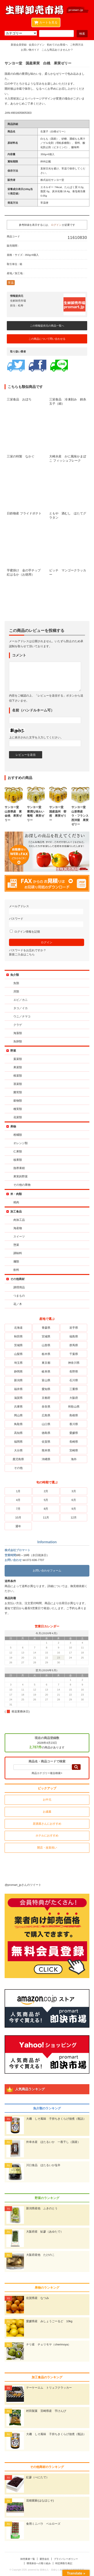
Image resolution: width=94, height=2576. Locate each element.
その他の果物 (22, 1184)
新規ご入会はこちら (22, 954)
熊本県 (46, 1450)
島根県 (73, 1415)
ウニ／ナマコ (22, 1016)
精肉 (16, 1202)
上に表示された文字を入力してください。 (36, 737)
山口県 (46, 1424)
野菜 (13, 1050)
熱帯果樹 (19, 1168)
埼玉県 (18, 1362)
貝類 (16, 991)
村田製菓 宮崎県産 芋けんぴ (46, 2410)
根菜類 (17, 1075)
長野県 (73, 1371)
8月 (46, 1508)
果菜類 (17, 1067)
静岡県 (18, 1371)
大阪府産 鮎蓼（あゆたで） (44, 2231)
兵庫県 (18, 1406)
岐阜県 (46, 1371)
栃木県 (46, 1354)
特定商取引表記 (63, 2563)
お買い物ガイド (30, 49)
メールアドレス (46, 909)
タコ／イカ (20, 1008)
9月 (73, 1508)
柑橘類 (17, 1134)
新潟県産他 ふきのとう (42, 2208)
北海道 (18, 1327)
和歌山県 (74, 1406)
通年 (18, 1526)
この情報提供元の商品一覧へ (47, 325)
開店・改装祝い (47, 1847)
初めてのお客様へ (57, 44)
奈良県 (46, 1406)
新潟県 (18, 1380)
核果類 (17, 1159)
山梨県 (18, 1354)
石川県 (73, 1380)
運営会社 (44, 2559)
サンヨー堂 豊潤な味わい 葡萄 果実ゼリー (37, 811)
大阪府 (73, 1397)
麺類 (16, 1261)
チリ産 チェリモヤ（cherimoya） (48, 2344)
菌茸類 (17, 1092)
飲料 (16, 1269)
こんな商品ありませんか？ (57, 49)
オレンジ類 (20, 1143)
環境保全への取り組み (39, 2563)
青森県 (46, 1327)
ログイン (56, 224)
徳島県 (46, 1433)
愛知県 (46, 1389)
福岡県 (18, 1441)
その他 (18, 1468)
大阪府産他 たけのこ (40, 2254)
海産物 (17, 1228)
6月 (73, 1500)
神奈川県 (74, 1362)
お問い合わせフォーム (47, 1570)
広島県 (46, 1415)
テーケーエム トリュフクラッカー (49, 2387)
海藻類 (17, 1033)
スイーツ (19, 1236)
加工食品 (16, 1211)
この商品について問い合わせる (47, 338)
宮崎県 (73, 1450)
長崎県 (73, 1441)
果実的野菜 (20, 1176)
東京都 (46, 1362)
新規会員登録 (19, 44)
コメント (19, 655)
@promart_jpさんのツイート (23, 1884)
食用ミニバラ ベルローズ (43, 2523)
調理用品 (19, 1287)
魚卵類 (17, 1041)
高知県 (18, 1433)
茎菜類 (17, 1084)
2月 (46, 1491)
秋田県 (18, 1336)
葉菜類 (17, 1059)
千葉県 (73, 1354)
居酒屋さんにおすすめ (47, 1823)
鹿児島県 (18, 1459)
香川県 (73, 1424)
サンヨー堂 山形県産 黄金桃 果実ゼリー (13, 811)
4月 (18, 1500)
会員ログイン (37, 44)
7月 (18, 1508)
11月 (46, 1517)
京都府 (46, 1397)
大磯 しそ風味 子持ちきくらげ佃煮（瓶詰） (56, 2118)
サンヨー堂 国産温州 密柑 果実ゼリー (58, 811)
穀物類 (17, 1100)
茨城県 (18, 1345)
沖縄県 (46, 1459)
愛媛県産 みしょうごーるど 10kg (49, 2321)
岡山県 (18, 1415)
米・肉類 (16, 1194)
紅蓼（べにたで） (37, 2477)
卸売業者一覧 (27, 2559)
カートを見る (47, 21)
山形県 (46, 1345)
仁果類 (17, 1151)
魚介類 (14, 974)
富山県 (46, 1380)
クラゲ (17, 1024)
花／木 (17, 1304)
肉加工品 (19, 1219)
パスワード (46, 922)
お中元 (47, 1799)
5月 (46, 1500)
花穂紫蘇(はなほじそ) (40, 2500)
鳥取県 (18, 1424)
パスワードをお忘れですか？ (27, 950)
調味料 (17, 1253)
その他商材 (17, 1279)
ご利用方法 (76, 44)
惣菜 (16, 1244)
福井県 (18, 1389)
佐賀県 (46, 1441)
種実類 (17, 1109)
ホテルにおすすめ (47, 1835)
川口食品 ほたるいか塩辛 (43, 2165)
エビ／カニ (20, 999)
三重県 (73, 1389)
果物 (13, 1126)
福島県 (73, 1336)
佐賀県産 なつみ (37, 2298)
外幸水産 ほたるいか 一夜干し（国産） (53, 2142)
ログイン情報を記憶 (25, 931)
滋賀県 (18, 1397)
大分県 (18, 1450)
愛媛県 (73, 1433)
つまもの (19, 1295)
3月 (73, 1491)
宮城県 (46, 1336)
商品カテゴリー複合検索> (47, 1773)
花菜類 (17, 1117)
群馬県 (73, 1345)
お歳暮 (47, 1811)
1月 (18, 1491)
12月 (74, 1517)
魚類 (16, 983)
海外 (74, 1459)
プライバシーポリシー (66, 2559)
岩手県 (73, 1327)
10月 (18, 1517)
